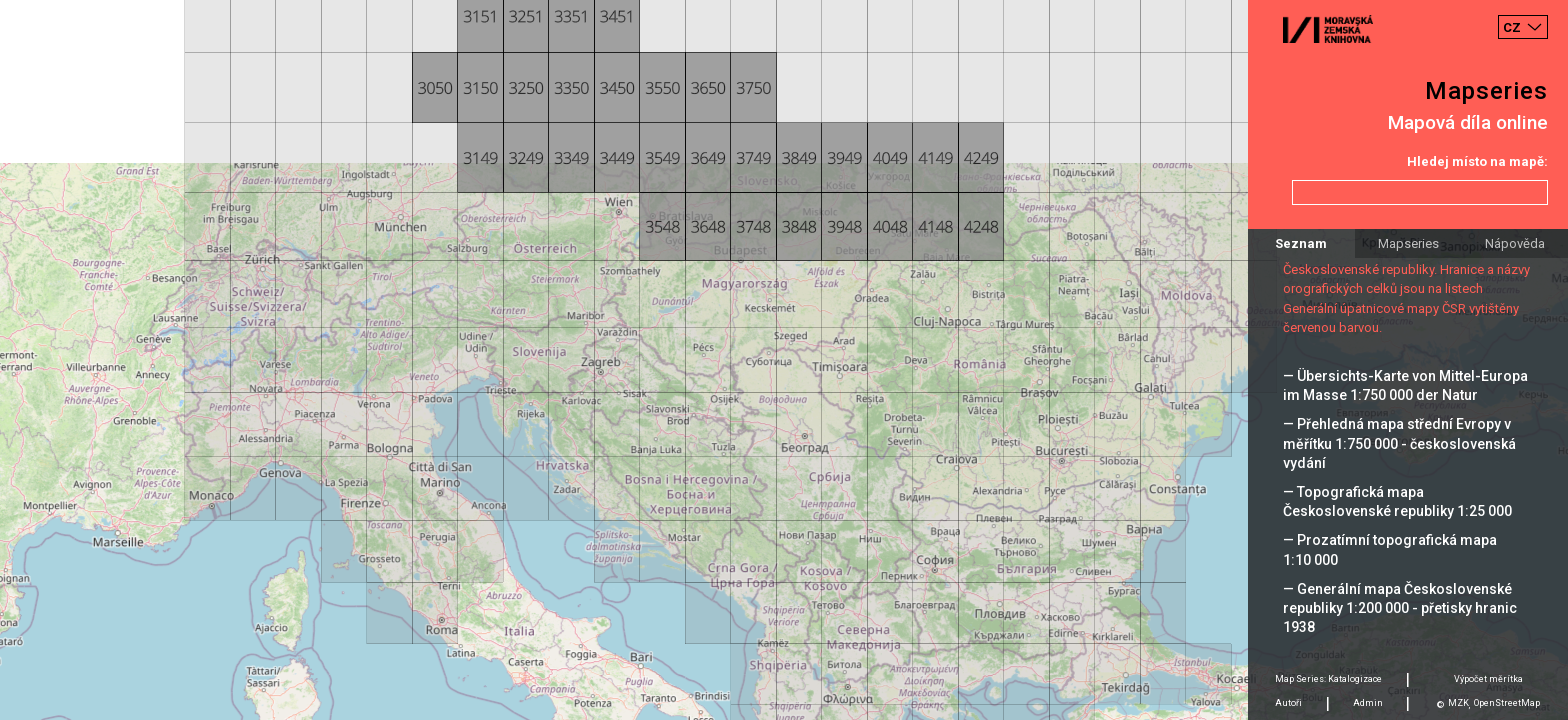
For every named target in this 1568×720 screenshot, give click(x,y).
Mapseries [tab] (1408, 243)
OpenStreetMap (1507, 703)
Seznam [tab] (1301, 243)
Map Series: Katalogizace (1328, 679)
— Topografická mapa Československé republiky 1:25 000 (1397, 501)
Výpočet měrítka (1488, 679)
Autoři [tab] (1288, 703)
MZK (1458, 703)
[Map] (784, 360)
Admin (1368, 703)
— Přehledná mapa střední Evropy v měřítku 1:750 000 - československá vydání (1399, 443)
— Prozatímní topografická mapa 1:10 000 (1390, 549)
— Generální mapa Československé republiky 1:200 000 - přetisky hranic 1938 (1400, 608)
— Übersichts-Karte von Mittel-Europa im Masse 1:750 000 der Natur (1405, 385)
